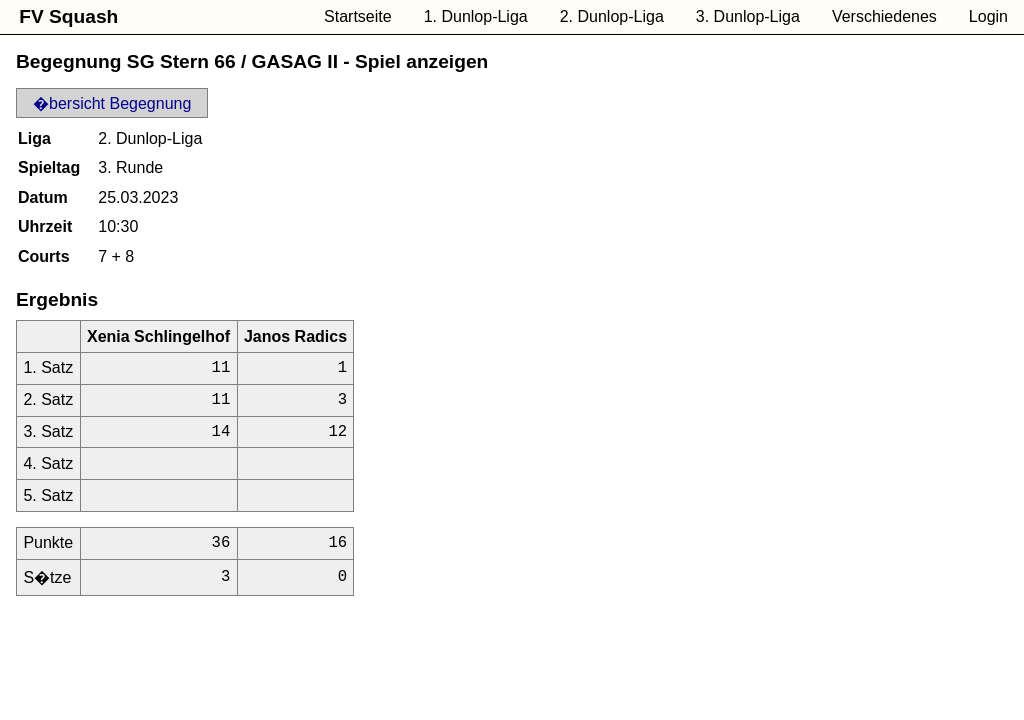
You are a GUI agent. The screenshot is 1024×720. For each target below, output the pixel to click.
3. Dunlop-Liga (748, 16)
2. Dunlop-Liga (612, 16)
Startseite (358, 16)
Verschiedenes (884, 16)
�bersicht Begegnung (112, 103)
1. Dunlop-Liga (476, 16)
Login (988, 16)
